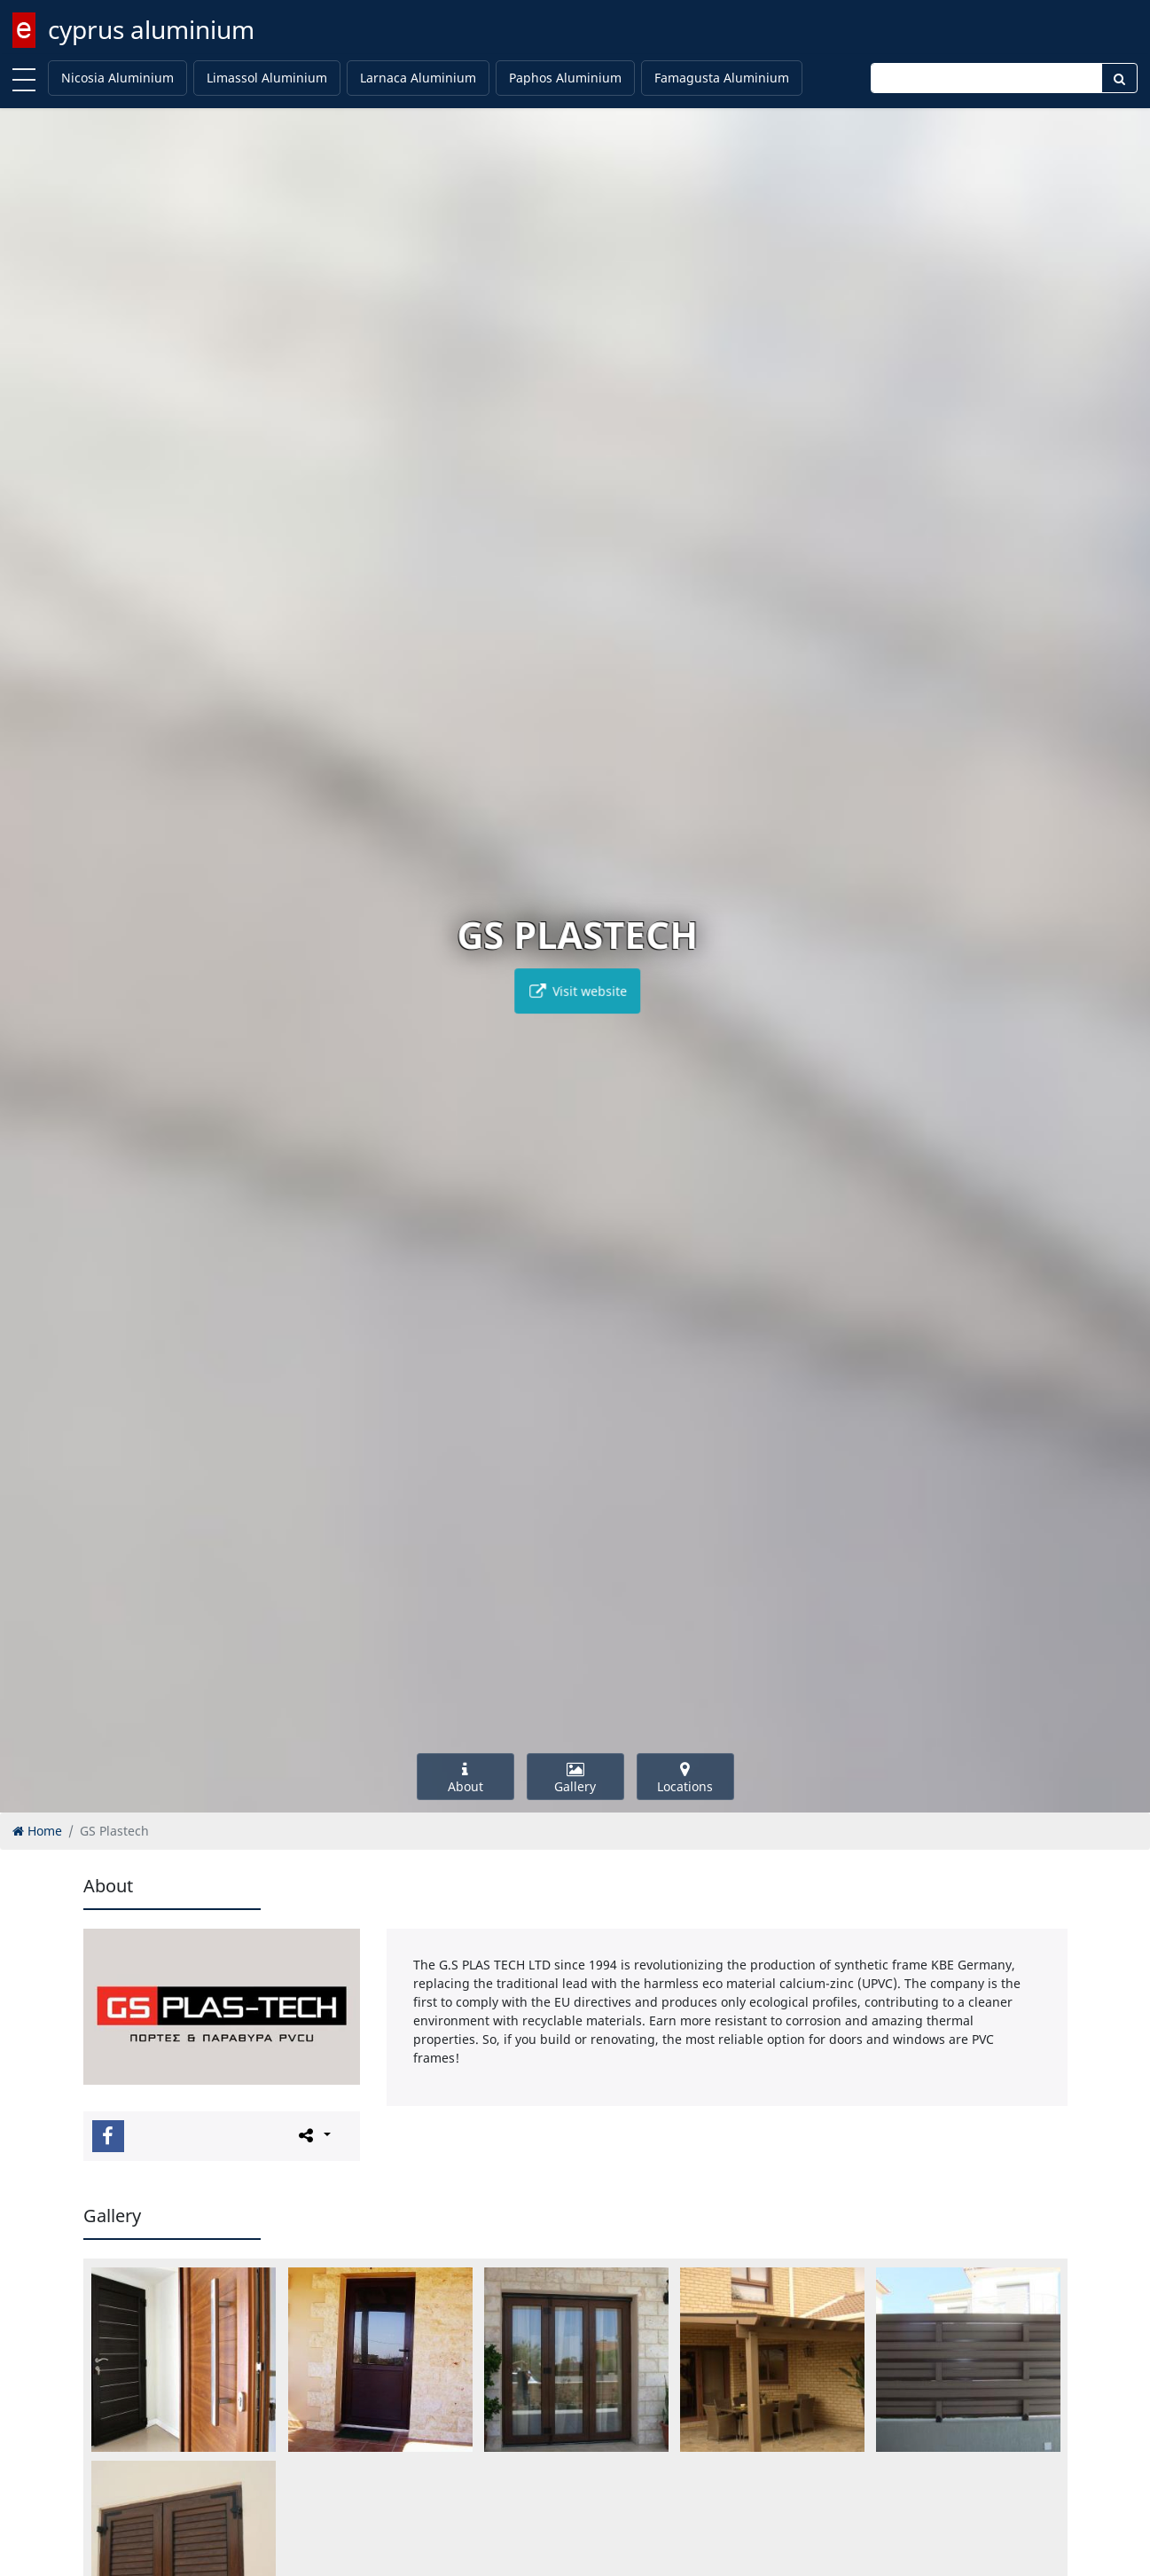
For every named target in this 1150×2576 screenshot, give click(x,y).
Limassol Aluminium (267, 77)
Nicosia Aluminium (117, 77)
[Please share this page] (313, 2135)
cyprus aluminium (151, 29)
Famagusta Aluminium (721, 77)
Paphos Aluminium (565, 77)
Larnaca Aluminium (418, 77)
